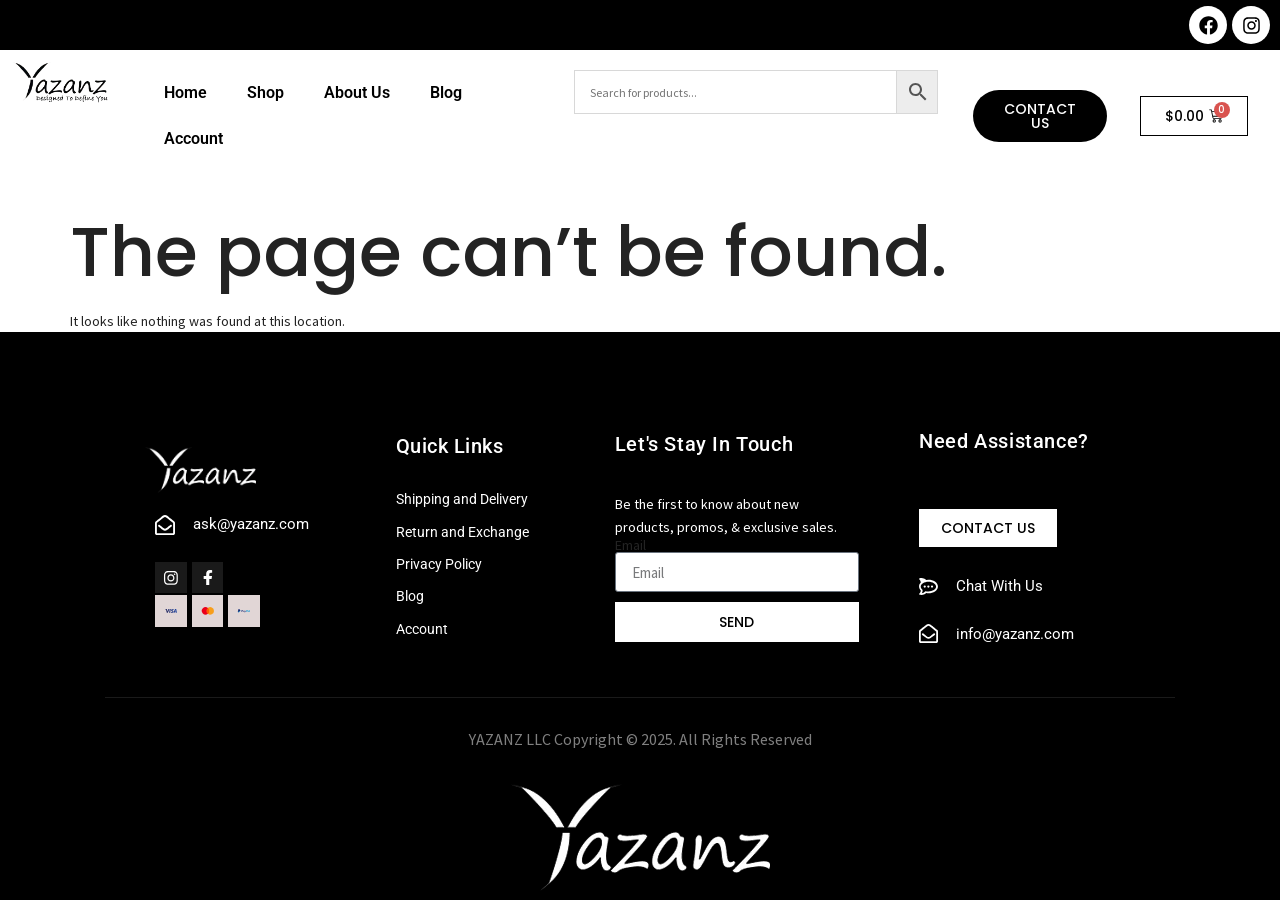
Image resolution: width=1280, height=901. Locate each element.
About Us (357, 92)
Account (193, 138)
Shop (265, 92)
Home (185, 92)
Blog (446, 92)
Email (630, 545)
